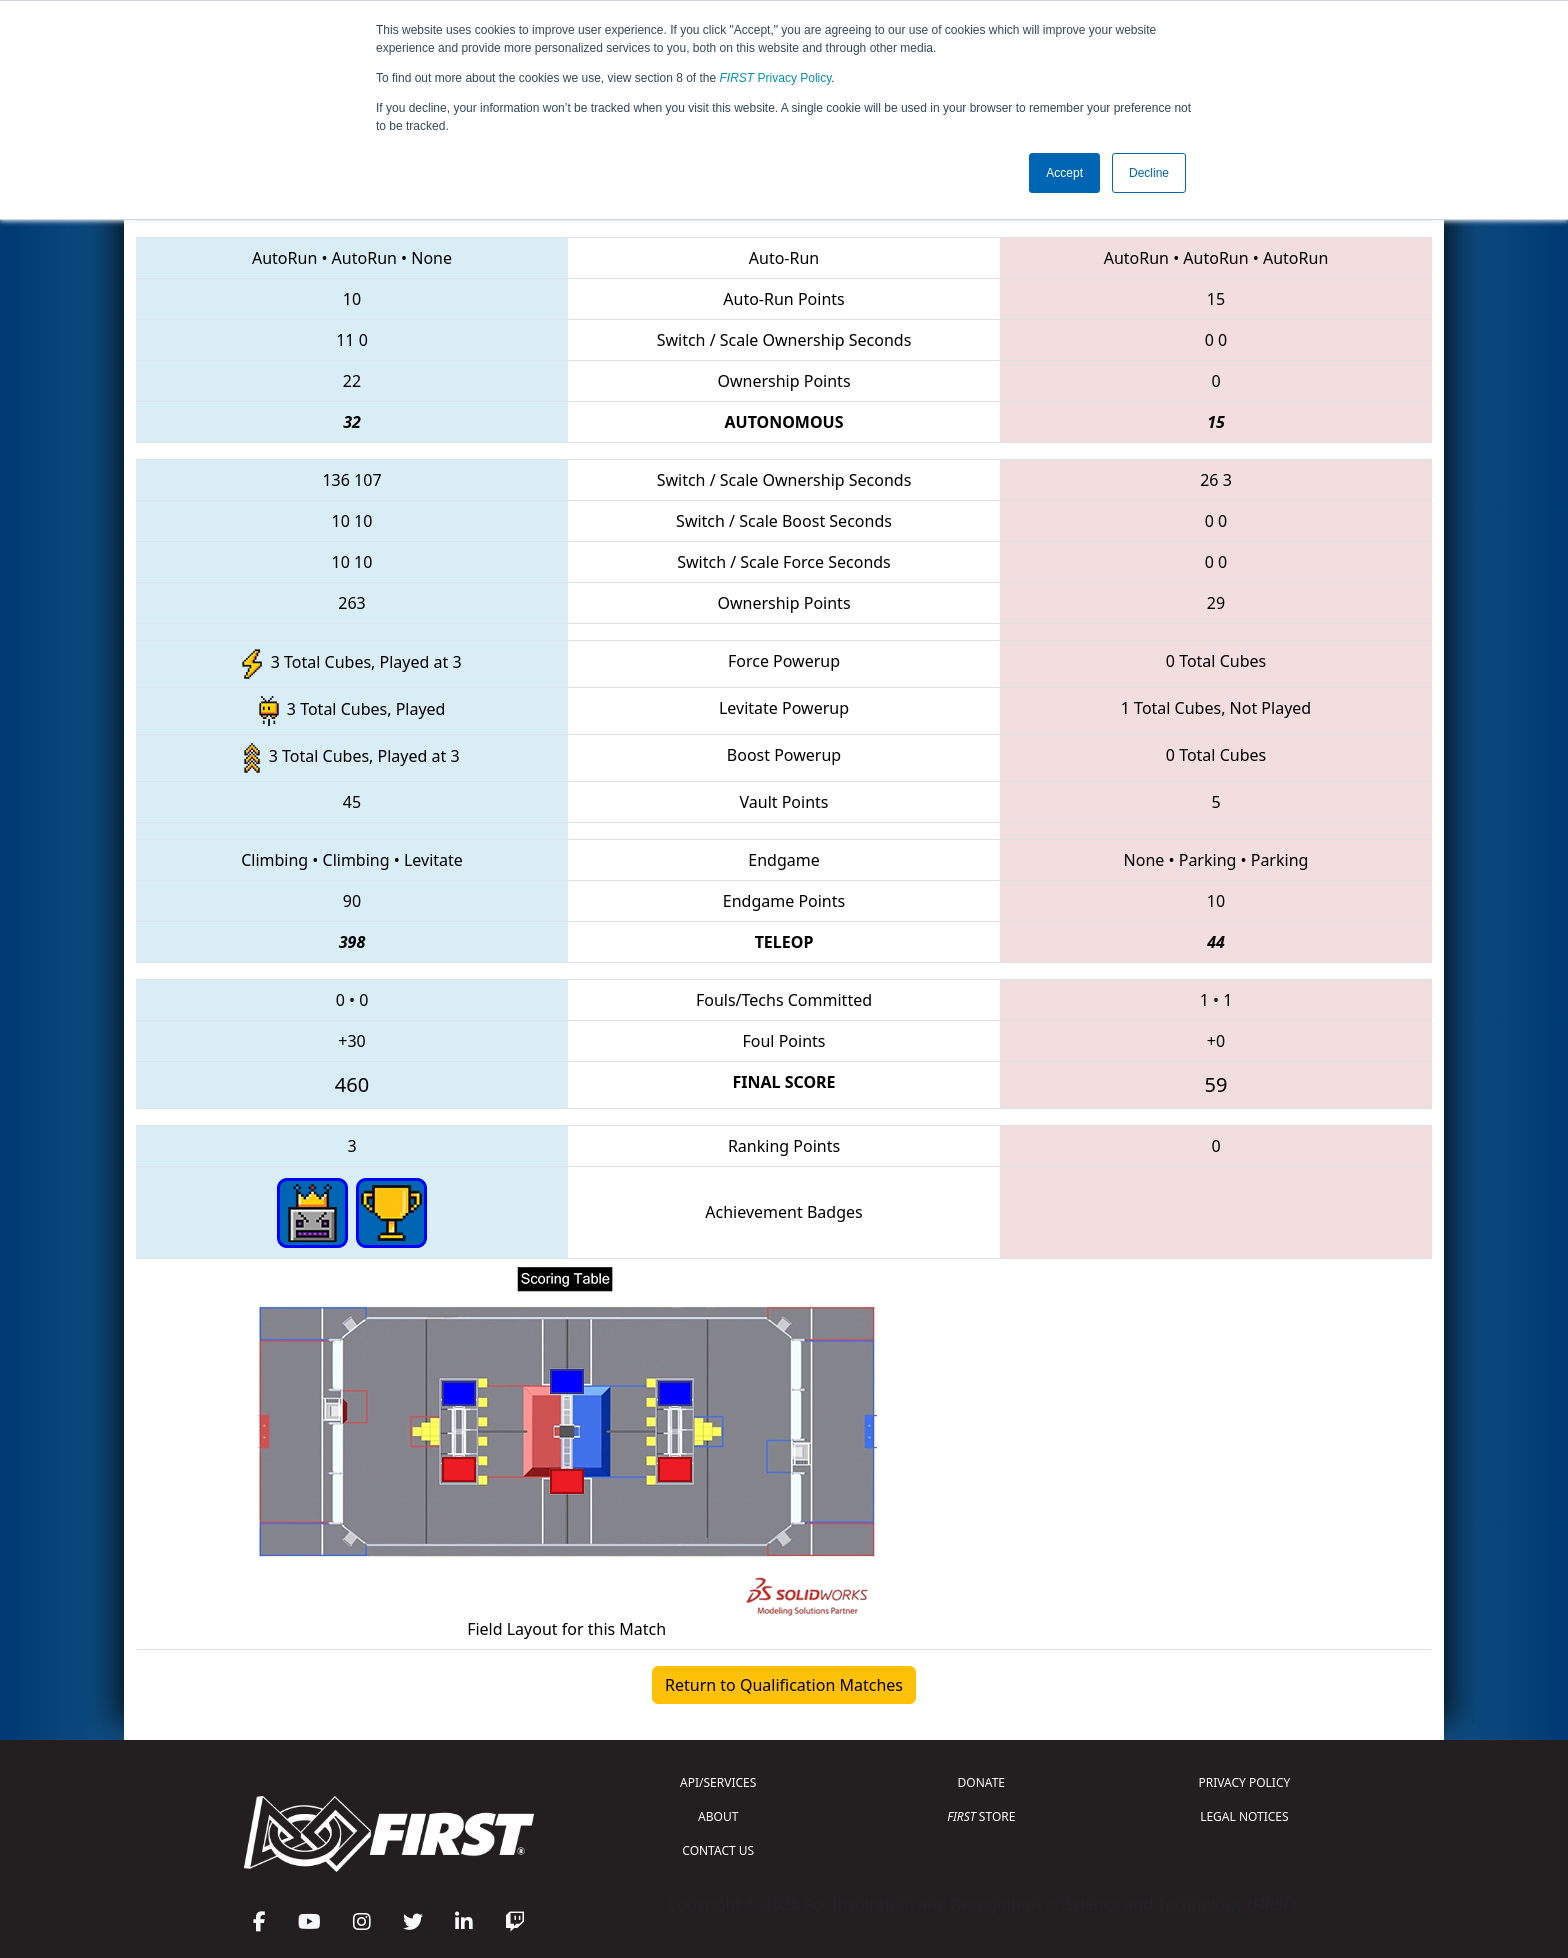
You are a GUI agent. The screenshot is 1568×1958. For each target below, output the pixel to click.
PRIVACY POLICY (1244, 1782)
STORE (981, 1816)
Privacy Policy (776, 78)
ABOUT (718, 1816)
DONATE (981, 1782)
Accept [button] (1064, 173)
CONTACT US (718, 1850)
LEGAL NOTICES (1244, 1816)
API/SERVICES (718, 1782)
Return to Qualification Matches (784, 1685)
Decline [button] (1149, 173)
